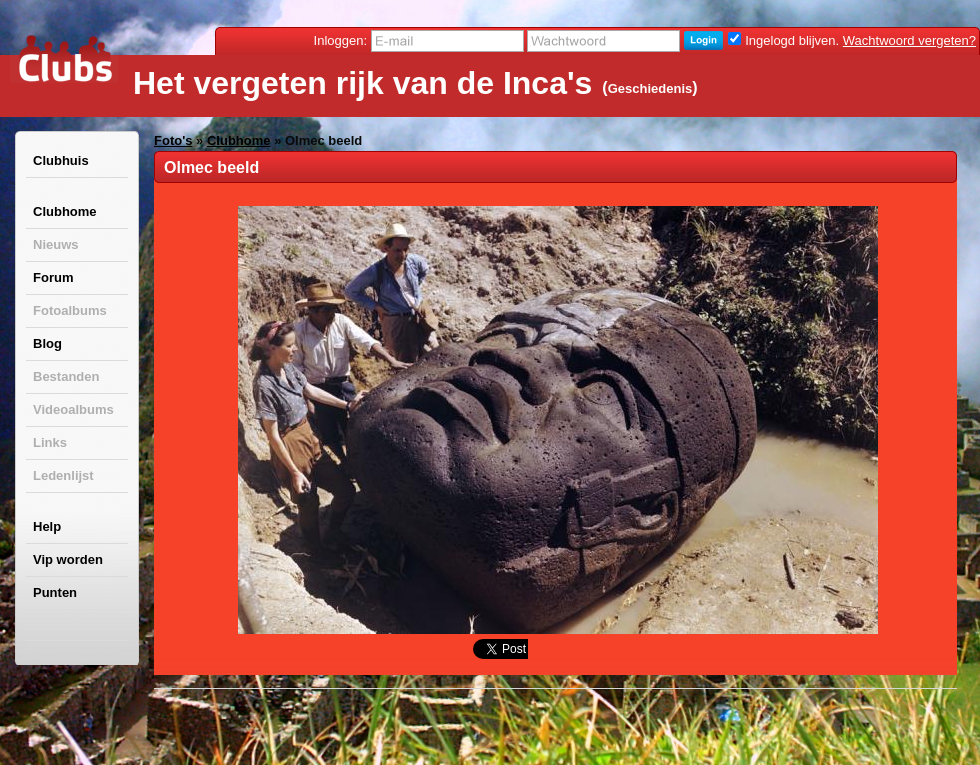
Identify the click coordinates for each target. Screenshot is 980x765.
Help (47, 526)
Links (50, 442)
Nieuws (56, 244)
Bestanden (66, 376)
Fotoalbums (70, 310)
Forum (53, 277)
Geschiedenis (650, 88)
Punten (55, 592)
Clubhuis (61, 160)
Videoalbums (73, 409)
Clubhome (65, 211)
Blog (47, 343)
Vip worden (68, 559)
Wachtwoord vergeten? (909, 40)
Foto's (173, 140)
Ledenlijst (63, 475)
